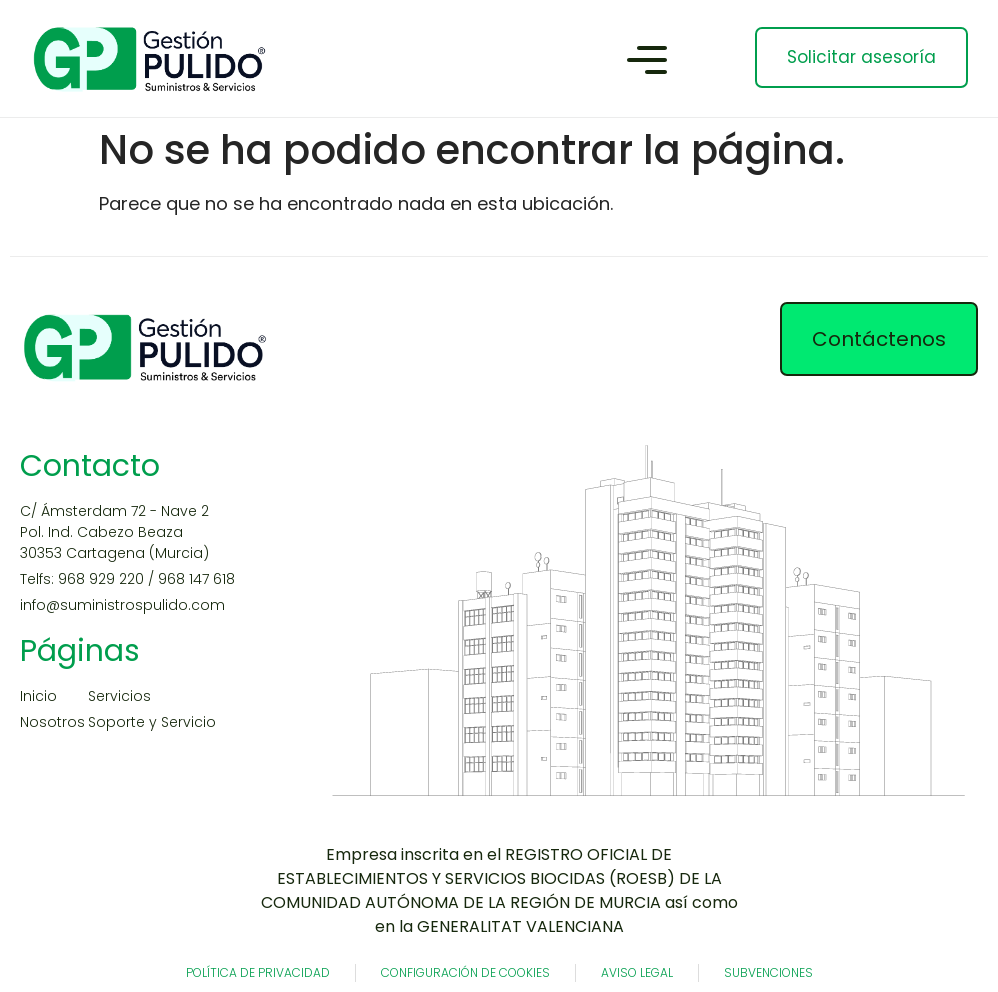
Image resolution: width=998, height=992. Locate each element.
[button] (647, 63)
